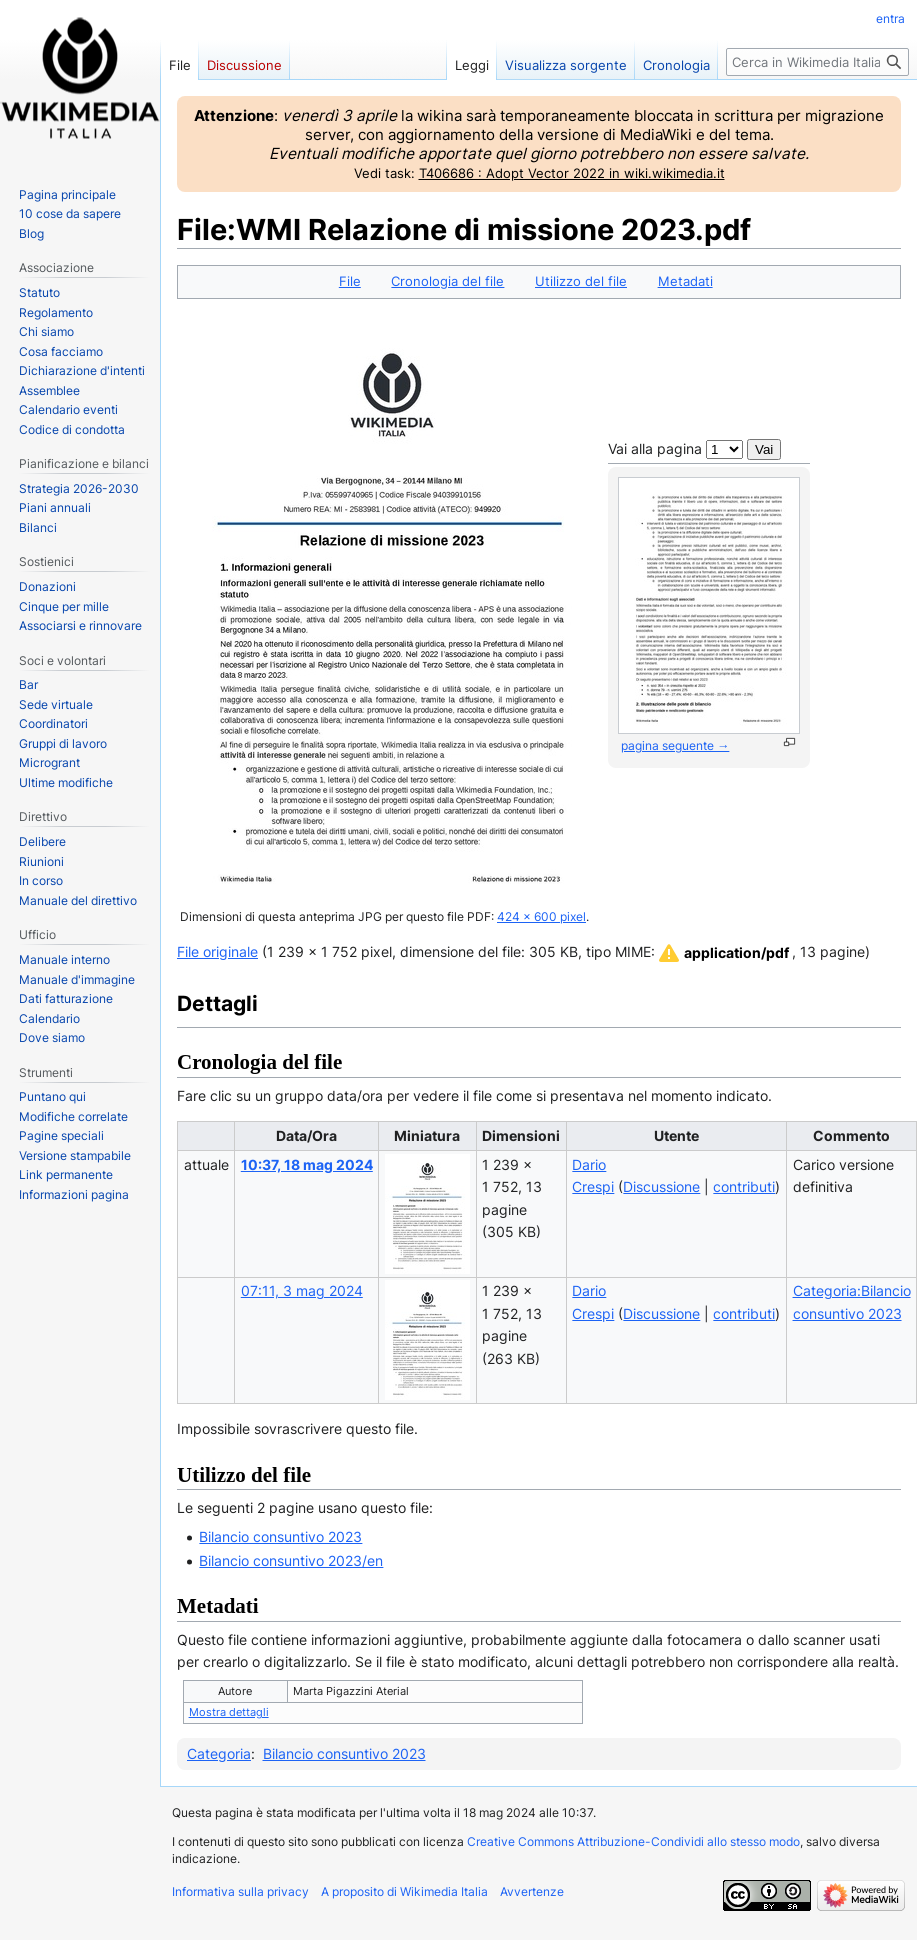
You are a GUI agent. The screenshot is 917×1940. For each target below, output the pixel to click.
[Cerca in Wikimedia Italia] (817, 62)
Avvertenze (532, 1891)
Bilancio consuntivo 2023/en (291, 1560)
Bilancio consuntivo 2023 (280, 1536)
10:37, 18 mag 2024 (307, 1164)
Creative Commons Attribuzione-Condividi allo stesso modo (633, 1841)
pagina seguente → (675, 745)
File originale (217, 951)
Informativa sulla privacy (240, 1891)
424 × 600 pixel (541, 917)
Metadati (685, 281)
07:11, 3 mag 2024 (302, 1290)
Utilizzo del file (581, 281)
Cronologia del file (447, 281)
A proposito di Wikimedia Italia (404, 1891)
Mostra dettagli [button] (229, 1712)
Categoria (219, 1753)
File (350, 281)
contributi (744, 1186)
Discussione (661, 1186)
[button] (722, 953)
